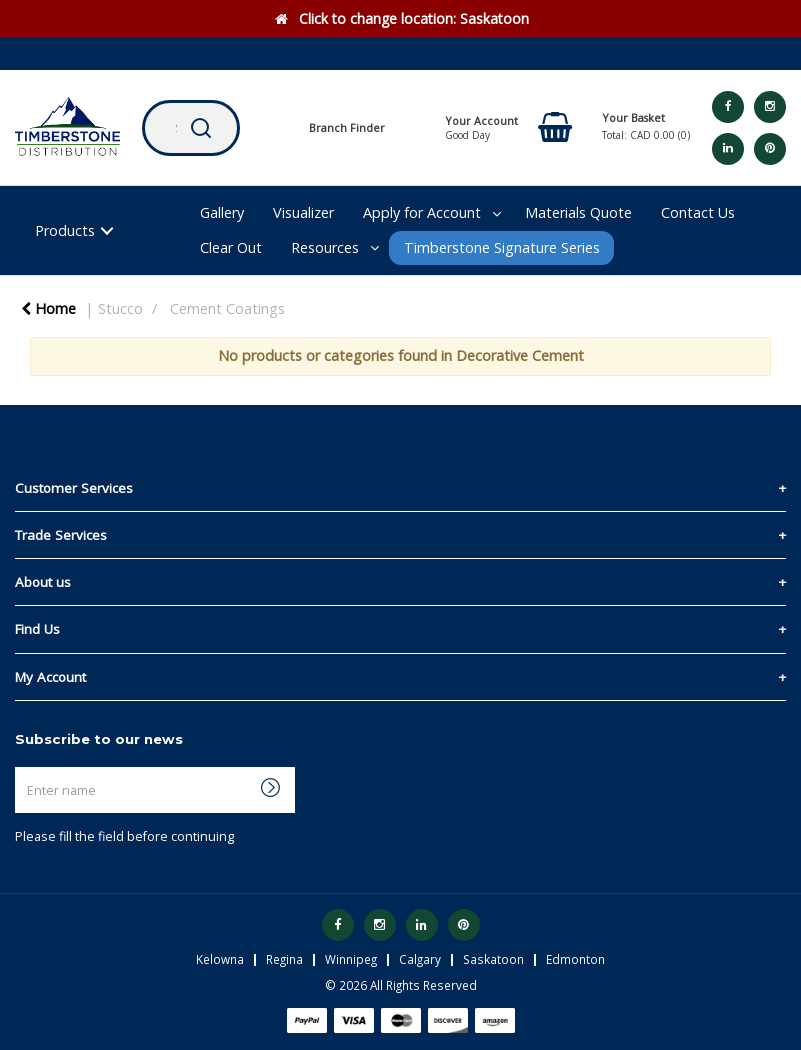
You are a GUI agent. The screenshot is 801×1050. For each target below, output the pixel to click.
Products (65, 230)
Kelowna (220, 959)
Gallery (222, 212)
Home (48, 308)
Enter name (20, 766)
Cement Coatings (227, 308)
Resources (325, 247)
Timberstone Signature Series (502, 247)
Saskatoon (493, 959)
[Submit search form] (201, 128)
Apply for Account (422, 212)
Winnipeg (351, 959)
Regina (284, 959)
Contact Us (698, 212)
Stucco (120, 308)
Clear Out (231, 247)
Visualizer (303, 212)
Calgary (420, 959)
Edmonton (575, 959)
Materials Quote (578, 212)
